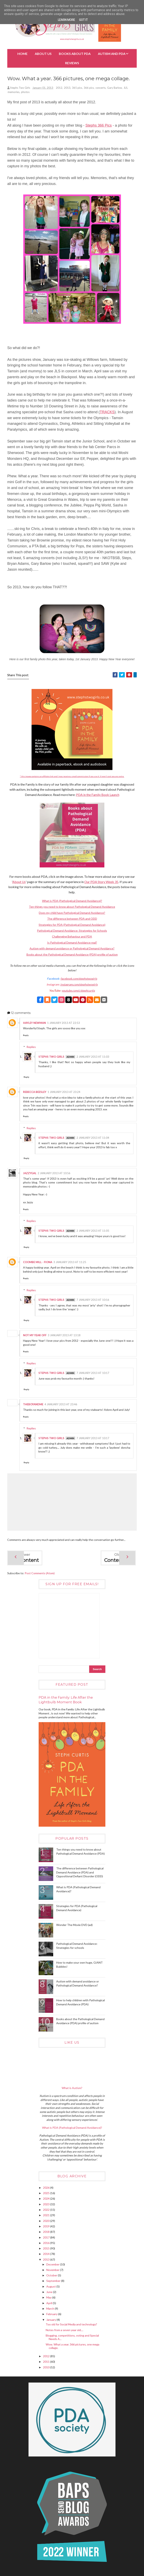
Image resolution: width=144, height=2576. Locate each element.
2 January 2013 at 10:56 (54, 1183)
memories (13, 102)
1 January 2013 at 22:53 (63, 1033)
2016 (46, 2253)
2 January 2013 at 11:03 (92, 1067)
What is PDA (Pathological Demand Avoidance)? (72, 911)
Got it (83, 19)
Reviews (72, 63)
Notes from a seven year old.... (64, 2340)
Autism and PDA (111, 54)
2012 (59, 98)
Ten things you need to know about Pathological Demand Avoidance (72, 917)
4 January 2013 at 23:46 (60, 1414)
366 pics (89, 98)
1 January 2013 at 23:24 (64, 1102)
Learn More (66, 19)
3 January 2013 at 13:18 (64, 1345)
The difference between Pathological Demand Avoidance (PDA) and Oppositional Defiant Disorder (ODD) (80, 1882)
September (53, 2291)
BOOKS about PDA (75, 54)
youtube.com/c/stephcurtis (78, 1000)
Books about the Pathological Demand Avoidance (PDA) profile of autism (72, 965)
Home (22, 54)
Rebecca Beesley (34, 1102)
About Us (43, 54)
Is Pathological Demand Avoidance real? (72, 953)
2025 (46, 2203)
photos (25, 102)
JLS (125, 98)
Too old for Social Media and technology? (71, 2334)
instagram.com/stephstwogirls (79, 994)
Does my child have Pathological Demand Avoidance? (72, 923)
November (53, 2280)
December (53, 2274)
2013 (67, 98)
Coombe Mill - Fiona (37, 1272)
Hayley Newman (34, 1033)
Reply (26, 1045)
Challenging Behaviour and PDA (72, 946)
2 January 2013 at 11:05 (92, 1241)
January (51, 2329)
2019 (46, 2236)
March (50, 2319)
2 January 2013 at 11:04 (92, 1148)
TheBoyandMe (33, 1414)
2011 (46, 2372)
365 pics (77, 98)
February (52, 2324)
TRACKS (107, 422)
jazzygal (29, 1183)
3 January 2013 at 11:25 (69, 1272)
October (52, 2285)
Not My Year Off (35, 1345)
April (49, 2313)
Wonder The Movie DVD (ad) (74, 1935)
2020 (46, 2231)
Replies (31, 1057)
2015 (46, 2258)
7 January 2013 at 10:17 (92, 1383)
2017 (46, 2247)
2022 (46, 2220)
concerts (100, 98)
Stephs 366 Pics (98, 136)
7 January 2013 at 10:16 (92, 1310)
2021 (46, 2225)
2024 (46, 2209)
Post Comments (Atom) (40, 1583)
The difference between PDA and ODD (72, 929)
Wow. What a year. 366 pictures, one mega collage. (72, 2356)
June (49, 2302)
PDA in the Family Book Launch (97, 805)
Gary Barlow (114, 98)
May (49, 2307)
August (51, 2296)
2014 (46, 2264)
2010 (46, 2377)
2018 (46, 2242)
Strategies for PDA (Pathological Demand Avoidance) (72, 935)
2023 (46, 2214)
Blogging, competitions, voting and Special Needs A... (72, 2347)
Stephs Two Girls (51, 1067)
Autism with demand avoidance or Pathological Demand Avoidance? (72, 958)
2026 (46, 2198)
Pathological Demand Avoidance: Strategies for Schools (72, 941)
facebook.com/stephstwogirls (78, 989)
